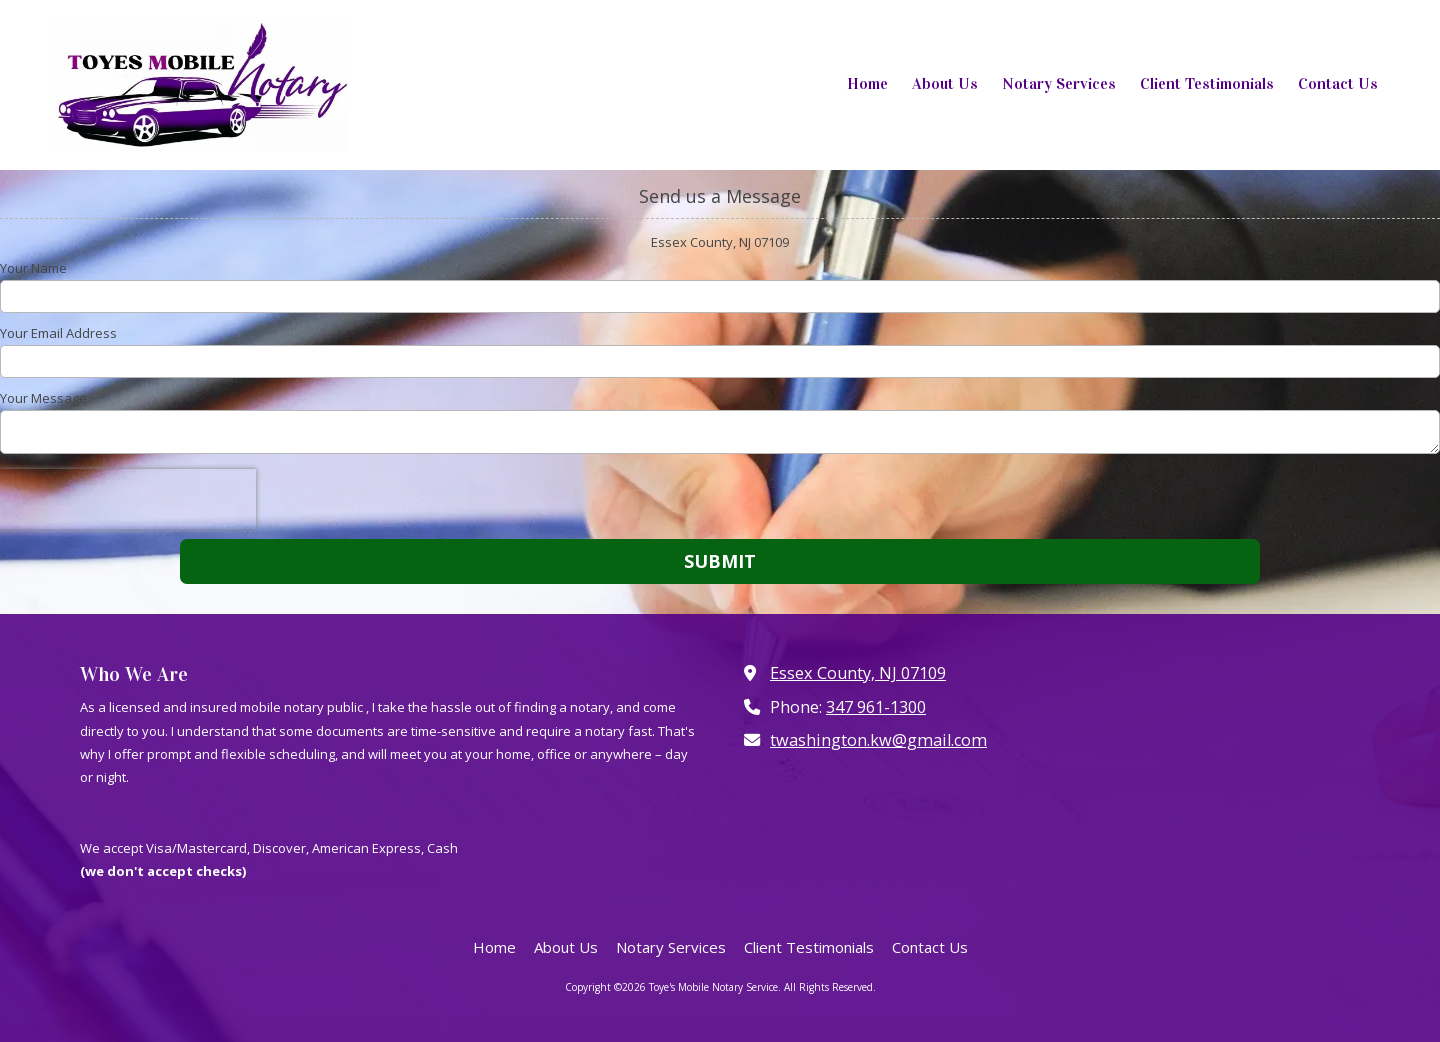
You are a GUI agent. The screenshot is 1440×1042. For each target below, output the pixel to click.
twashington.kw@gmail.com (878, 740)
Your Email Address (58, 333)
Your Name (33, 268)
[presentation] (128, 499)
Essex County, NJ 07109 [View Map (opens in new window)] (858, 673)
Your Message (43, 398)
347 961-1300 (876, 707)
